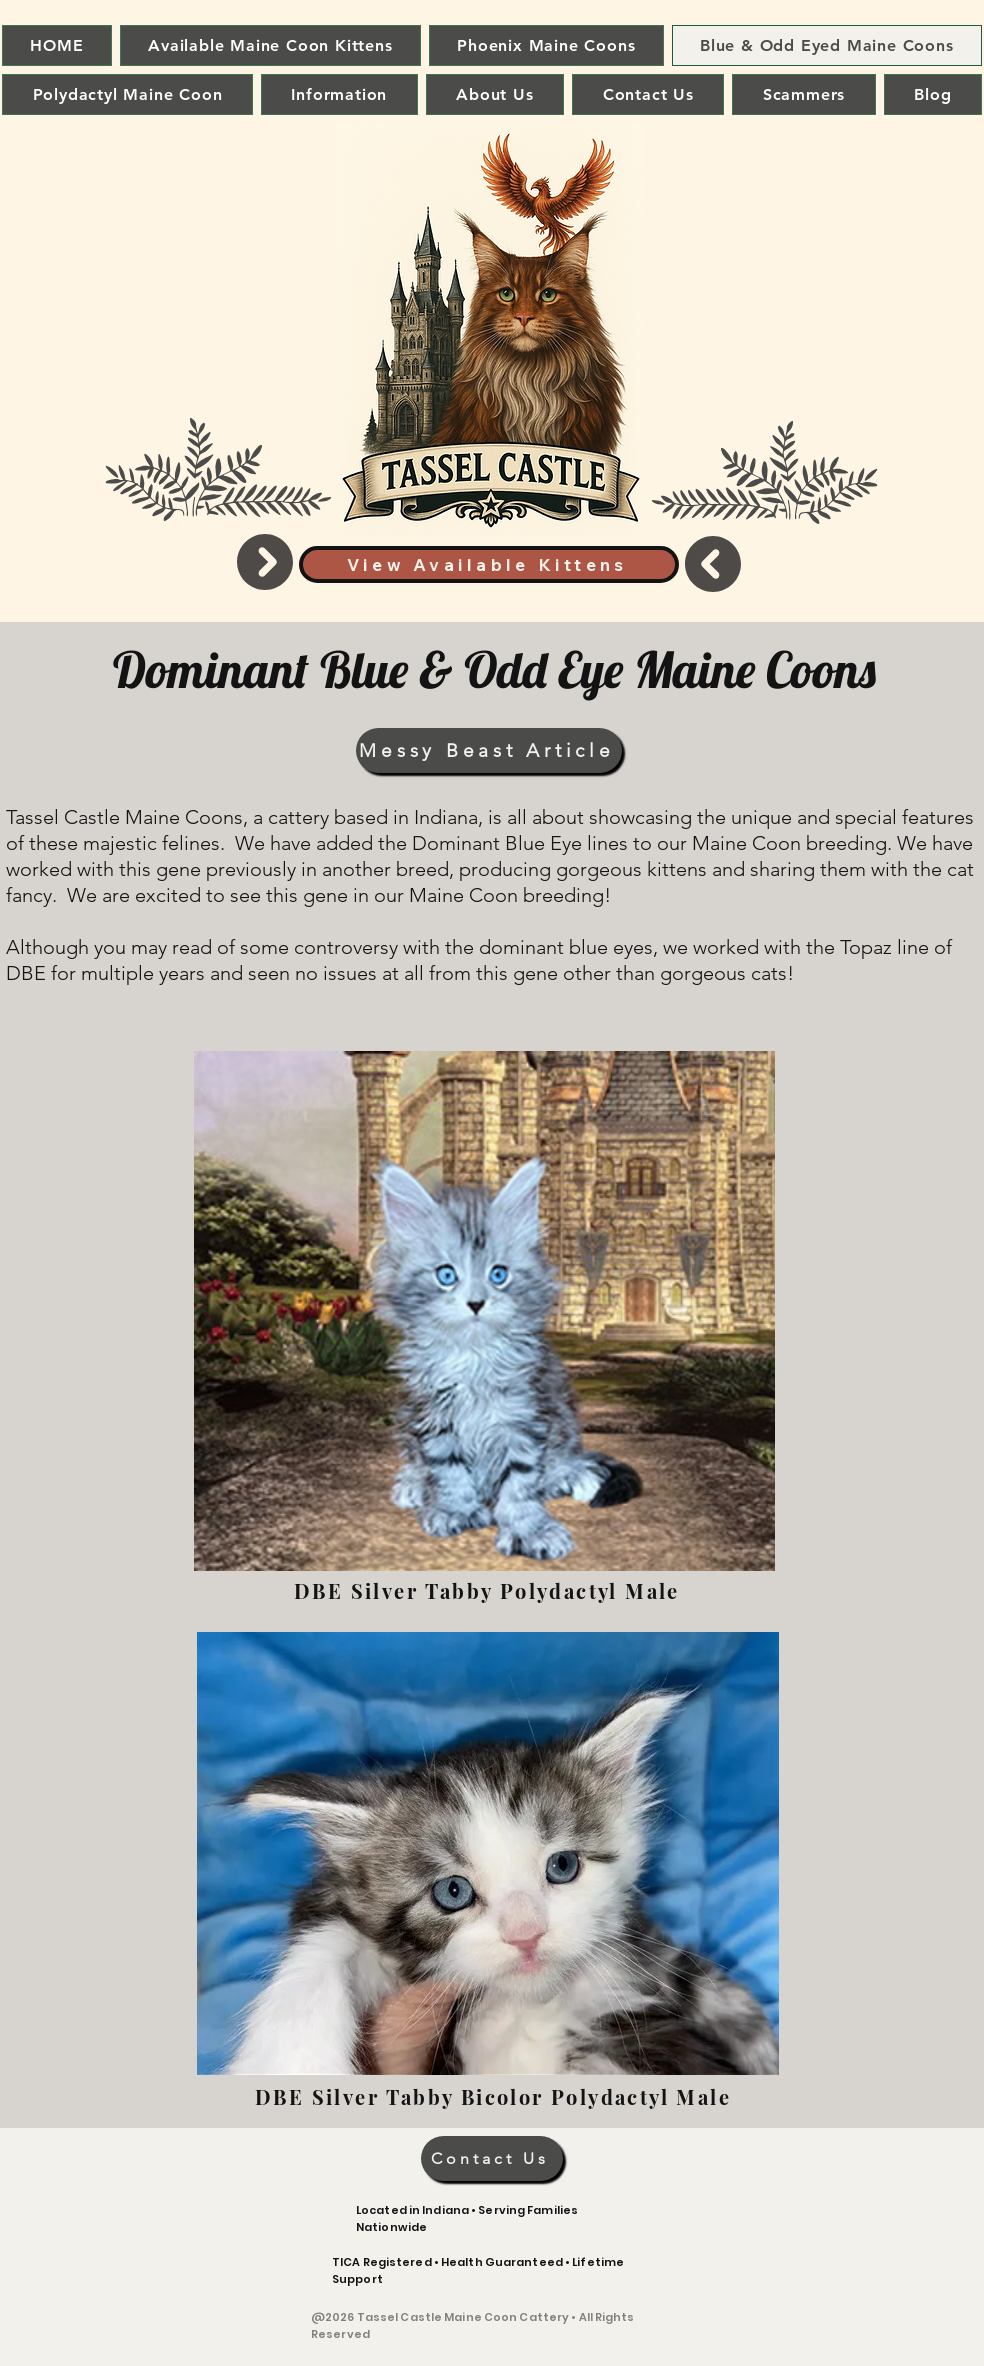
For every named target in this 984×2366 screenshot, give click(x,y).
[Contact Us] (492, 2158)
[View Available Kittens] (489, 564)
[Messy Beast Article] (489, 750)
